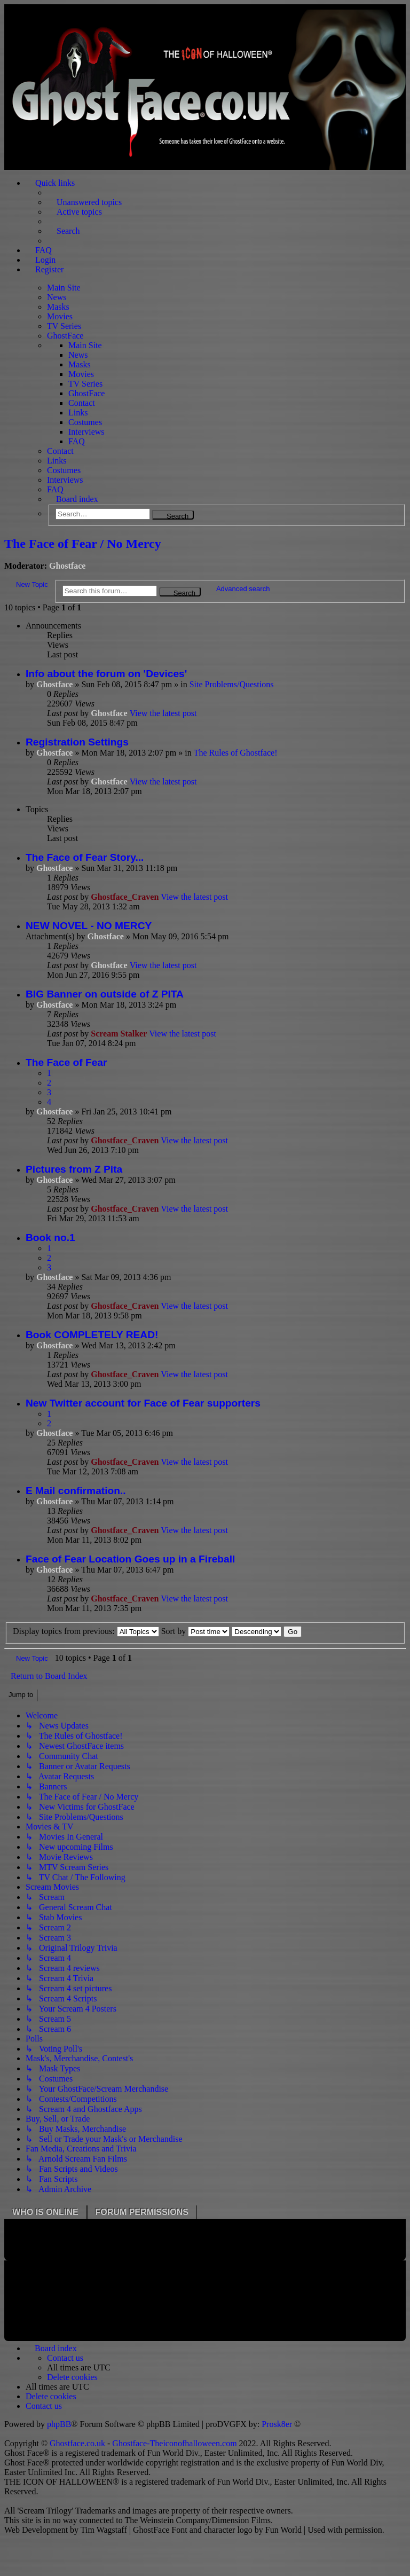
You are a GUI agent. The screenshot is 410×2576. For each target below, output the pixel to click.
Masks (58, 306)
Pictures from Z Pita (74, 1169)
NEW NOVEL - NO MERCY (89, 925)
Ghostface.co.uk (78, 2443)
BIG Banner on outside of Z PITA (105, 994)
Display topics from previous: (86, 1631)
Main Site (64, 287)
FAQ (76, 441)
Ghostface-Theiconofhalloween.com (174, 2443)
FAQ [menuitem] (43, 250)
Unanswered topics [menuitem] (89, 202)
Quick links (55, 182)
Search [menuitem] (68, 230)
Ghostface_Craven (125, 896)
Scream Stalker (119, 1033)
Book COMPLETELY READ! (92, 1334)
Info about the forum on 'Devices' (106, 673)
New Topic (32, 584)
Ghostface (67, 565)
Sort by (195, 1631)
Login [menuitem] (45, 259)
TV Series (64, 326)
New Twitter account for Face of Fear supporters (143, 1403)
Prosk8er (277, 2424)
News (56, 297)
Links (78, 412)
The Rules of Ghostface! (236, 752)
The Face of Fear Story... (85, 857)
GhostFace (65, 335)
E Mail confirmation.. (76, 1490)
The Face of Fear (66, 1062)
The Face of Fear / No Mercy (82, 544)
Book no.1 (50, 1237)
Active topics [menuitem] (79, 211)
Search (177, 516)
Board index (77, 499)
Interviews (86, 431)
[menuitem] (65, 2357)
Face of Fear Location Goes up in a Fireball (130, 1559)
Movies (60, 316)
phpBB (59, 2424)
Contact (81, 402)
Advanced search (243, 589)
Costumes (85, 422)
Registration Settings (77, 742)
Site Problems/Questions (232, 684)
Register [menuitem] (49, 269)
